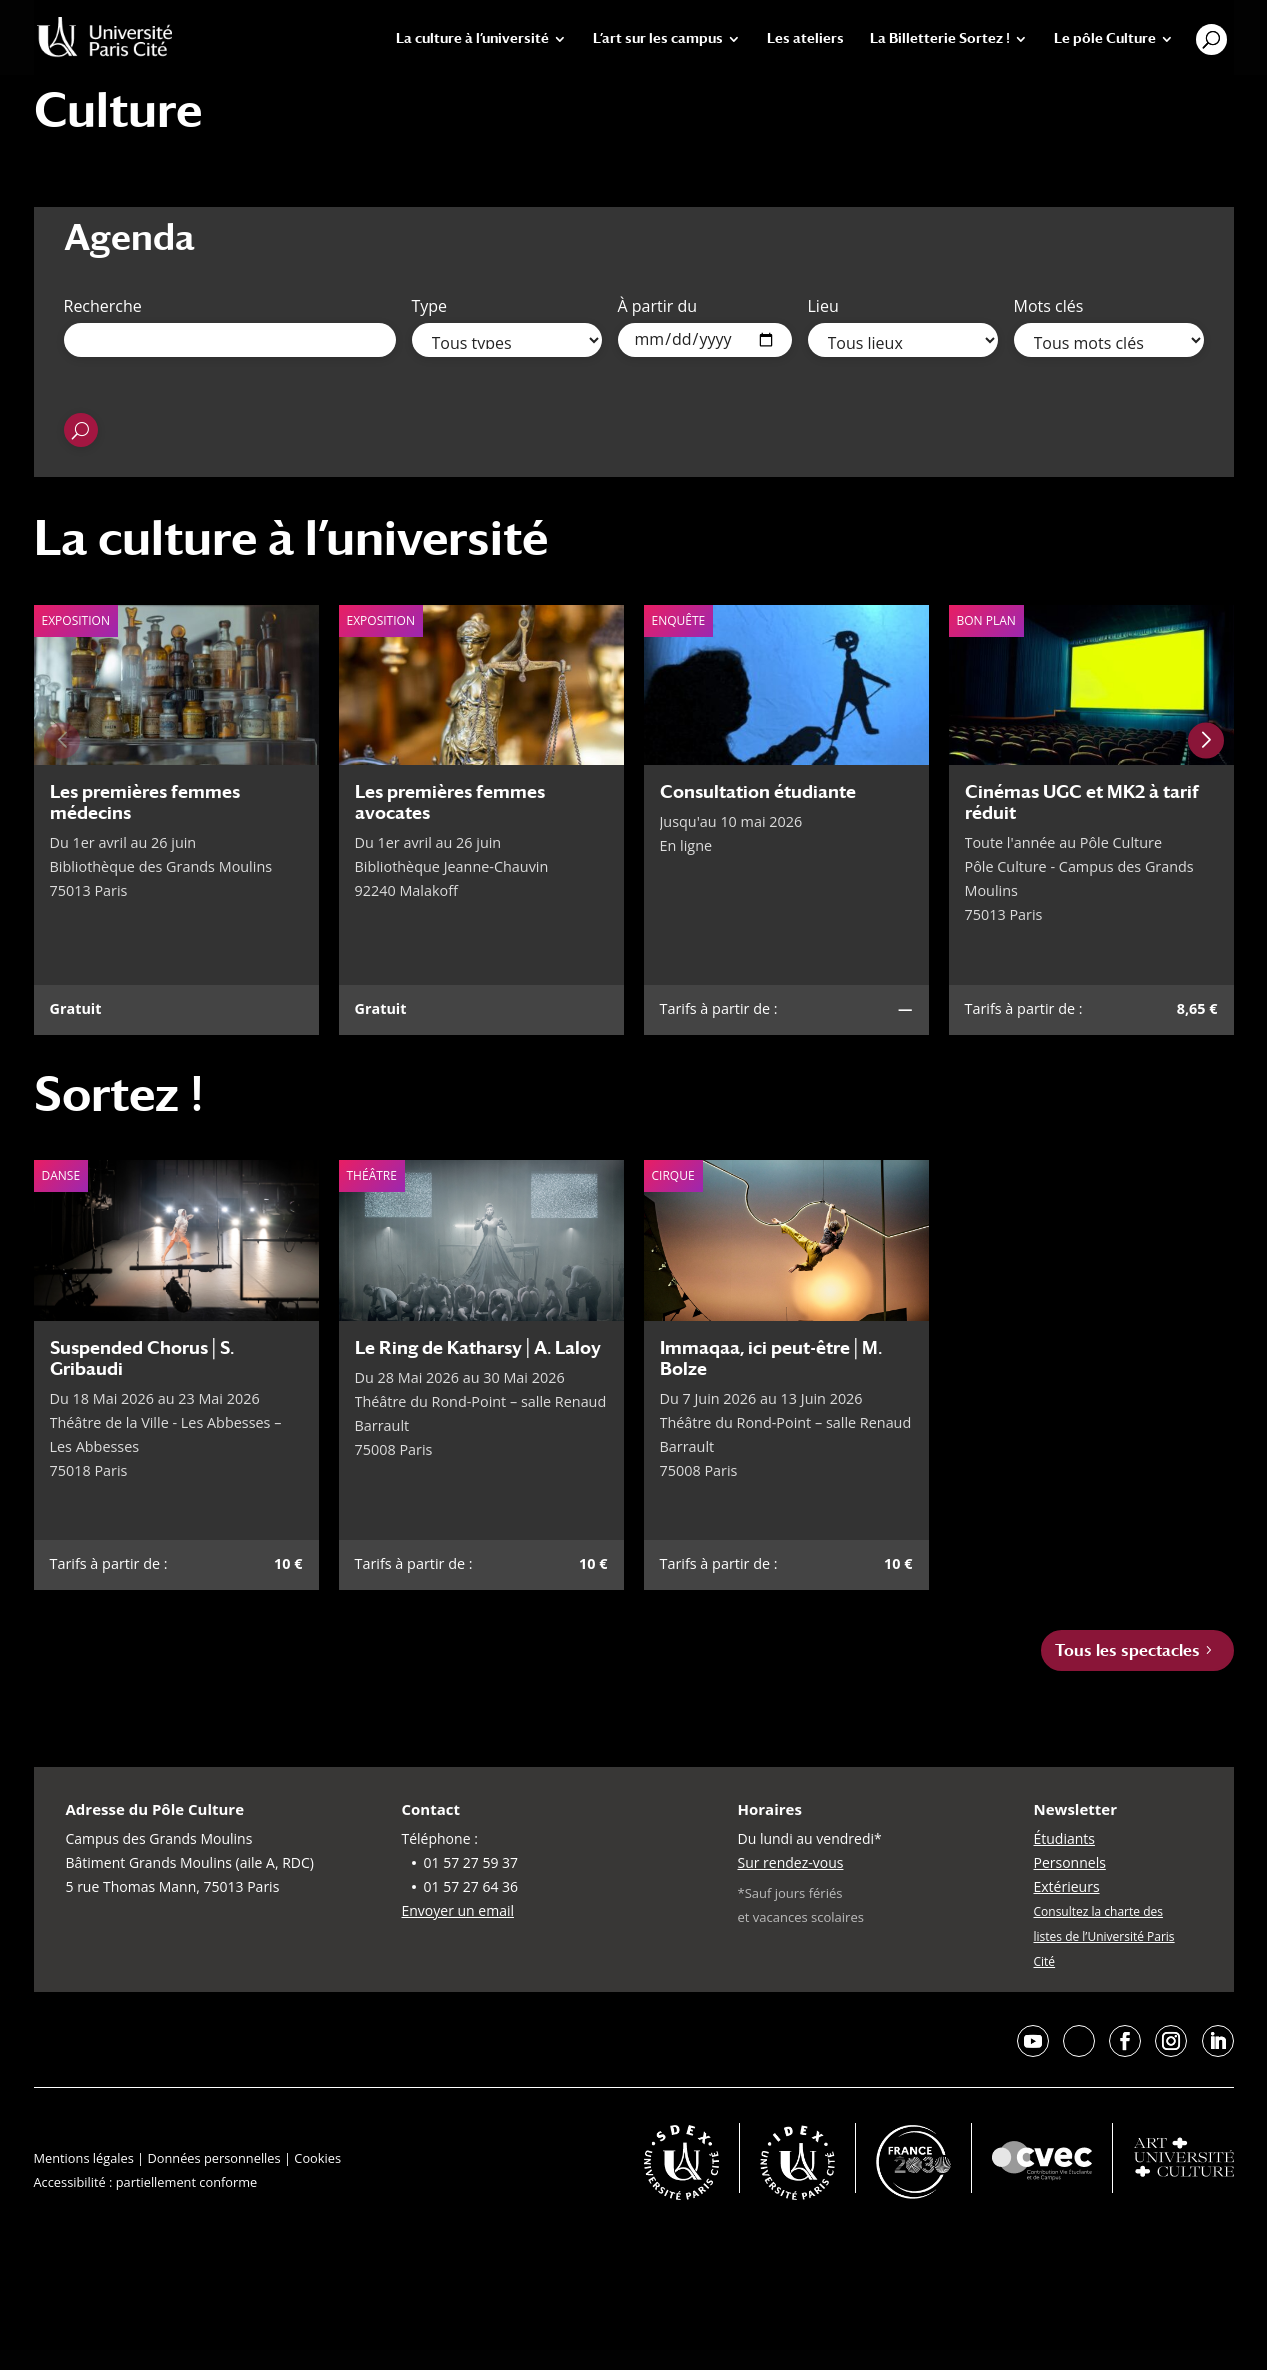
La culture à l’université (472, 38)
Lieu (823, 306)
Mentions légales (84, 2158)
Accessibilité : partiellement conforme (146, 2182)
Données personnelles (213, 2158)
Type (430, 306)
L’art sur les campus (658, 38)
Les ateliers (805, 38)
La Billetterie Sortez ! (940, 38)
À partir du (658, 306)
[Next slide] (1206, 740)
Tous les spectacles (1127, 1650)
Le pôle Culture (1105, 38)
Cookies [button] (317, 2158)
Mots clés (1049, 306)
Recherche (103, 306)
